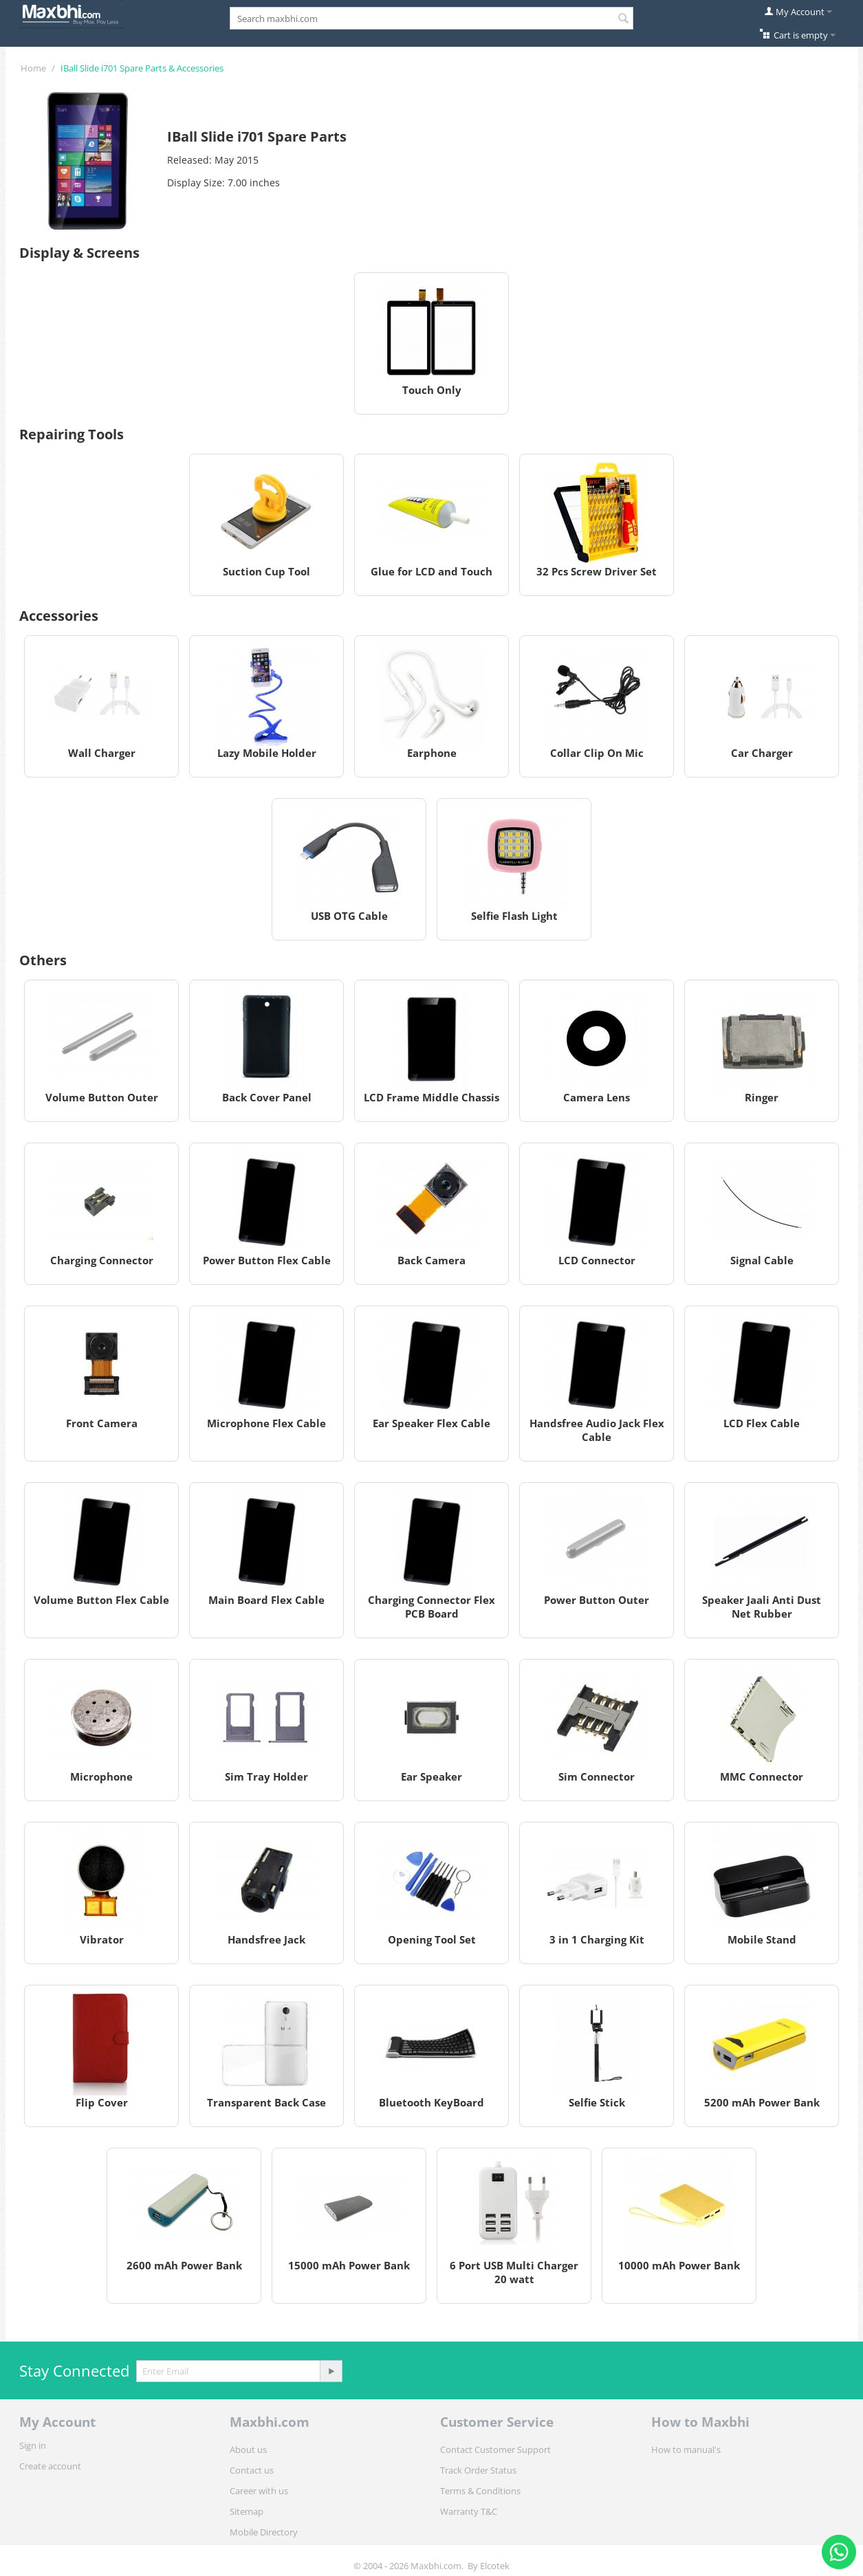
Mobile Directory (264, 2532)
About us (248, 2449)
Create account (50, 2466)
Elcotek (495, 2566)
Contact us (252, 2470)
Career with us (259, 2491)
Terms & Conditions (480, 2491)
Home (33, 68)
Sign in (32, 2445)
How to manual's (686, 2449)
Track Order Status (478, 2470)
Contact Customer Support (495, 2449)
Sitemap (246, 2511)
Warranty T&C (468, 2511)
